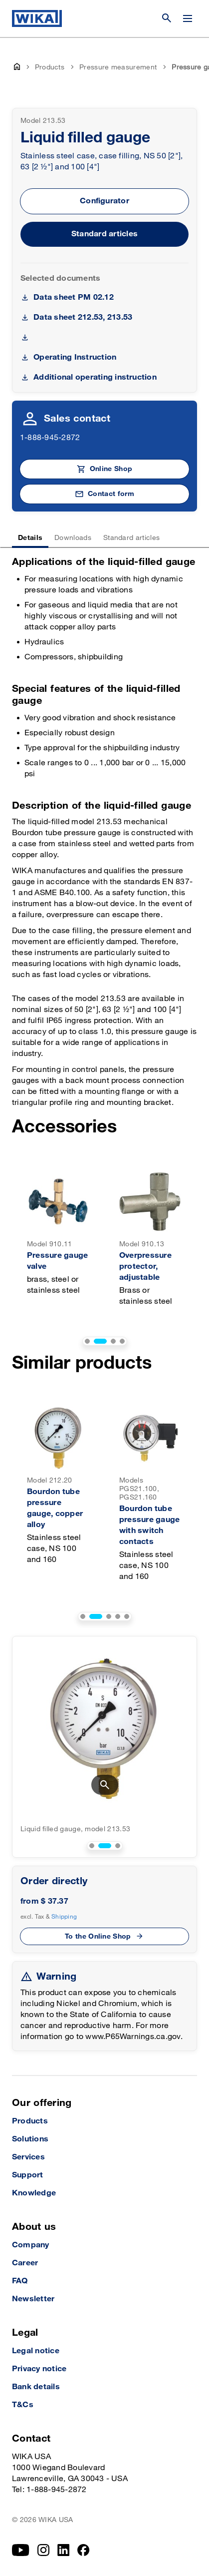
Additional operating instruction (95, 377)
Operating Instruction (74, 357)
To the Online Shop (98, 1936)
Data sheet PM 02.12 (73, 297)
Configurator (104, 201)
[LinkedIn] (63, 2550)
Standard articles (104, 234)
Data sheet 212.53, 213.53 (82, 317)
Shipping (64, 1916)
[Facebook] (83, 2550)
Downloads (72, 537)
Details (30, 537)
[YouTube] (20, 2550)
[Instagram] (43, 2550)
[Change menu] (187, 18)
